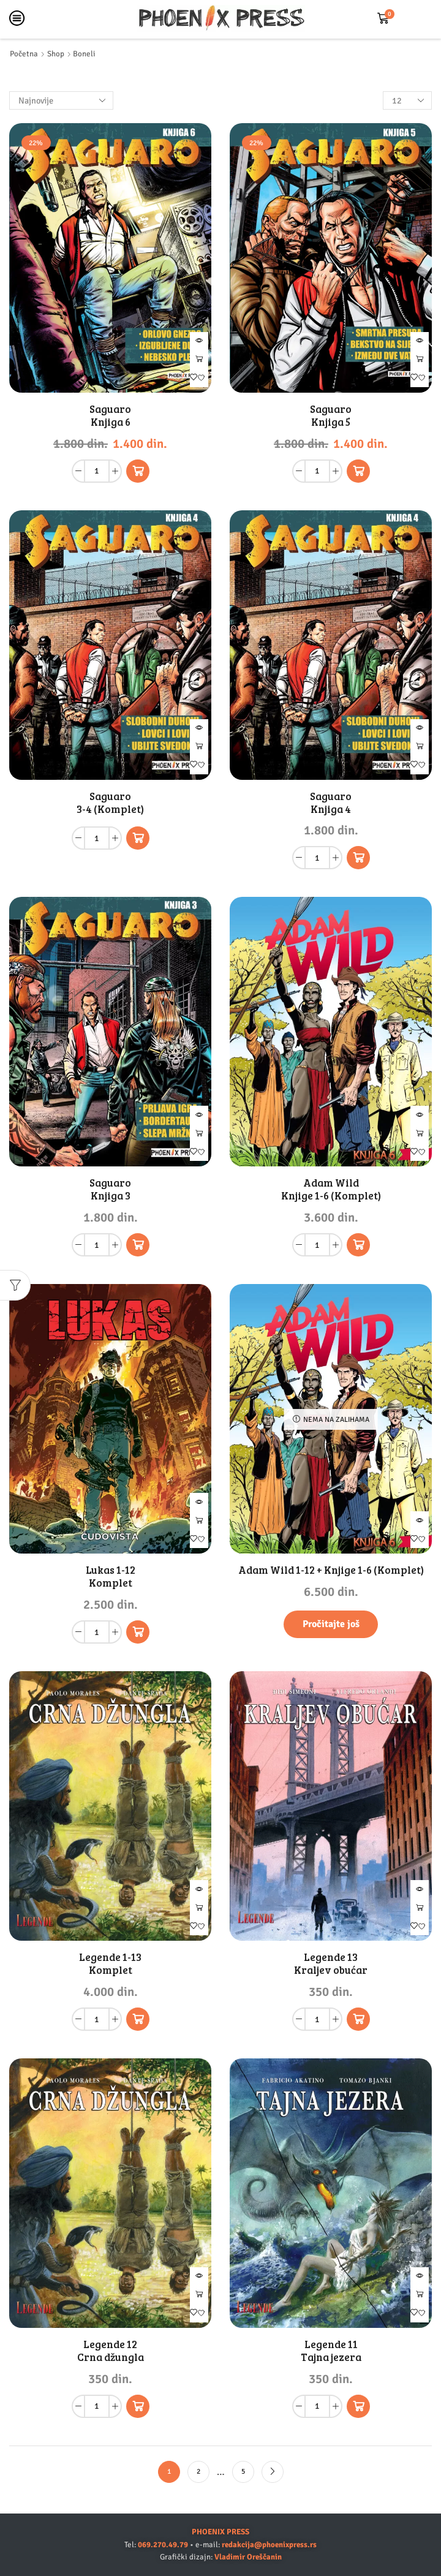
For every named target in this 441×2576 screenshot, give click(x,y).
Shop (55, 54)
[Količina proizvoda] (96, 471)
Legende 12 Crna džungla (110, 2350)
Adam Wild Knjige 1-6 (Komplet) (331, 1189)
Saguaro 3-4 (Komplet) (110, 802)
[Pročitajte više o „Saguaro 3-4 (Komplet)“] (137, 838)
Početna (24, 54)
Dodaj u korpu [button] (199, 359)
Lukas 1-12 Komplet (110, 1576)
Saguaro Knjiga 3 (110, 1189)
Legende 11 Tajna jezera (331, 2350)
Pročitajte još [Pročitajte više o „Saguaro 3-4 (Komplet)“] (199, 747)
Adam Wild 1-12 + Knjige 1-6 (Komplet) (331, 1569)
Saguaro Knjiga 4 (331, 802)
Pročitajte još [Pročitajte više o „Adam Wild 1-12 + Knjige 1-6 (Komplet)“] (331, 1624)
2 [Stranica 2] (198, 2471)
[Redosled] (61, 100)
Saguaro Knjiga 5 (331, 415)
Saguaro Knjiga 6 (110, 415)
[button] (137, 471)
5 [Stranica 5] (243, 2471)
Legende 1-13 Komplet (110, 1963)
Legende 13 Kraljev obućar (331, 1963)
